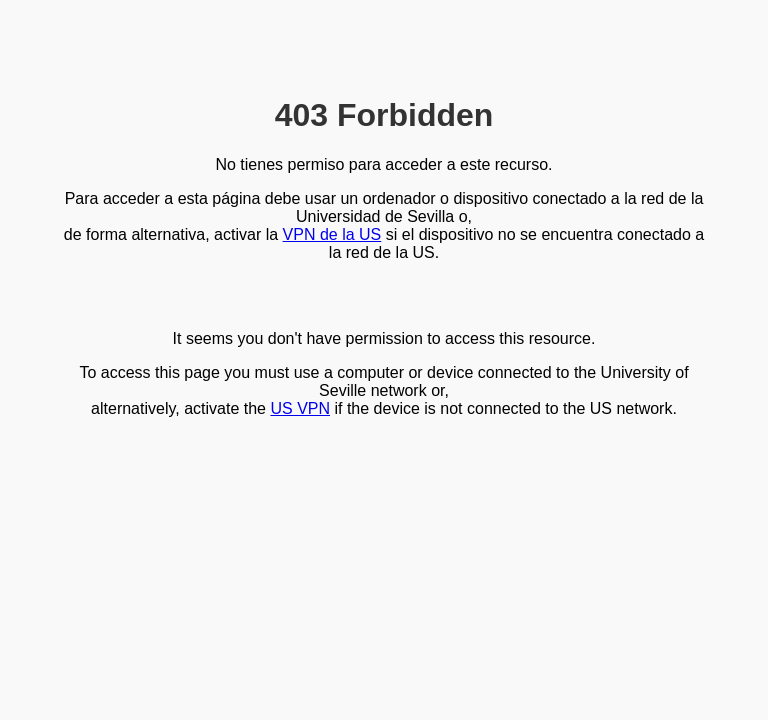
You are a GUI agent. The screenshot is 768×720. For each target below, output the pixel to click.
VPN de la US (332, 234)
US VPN (300, 408)
